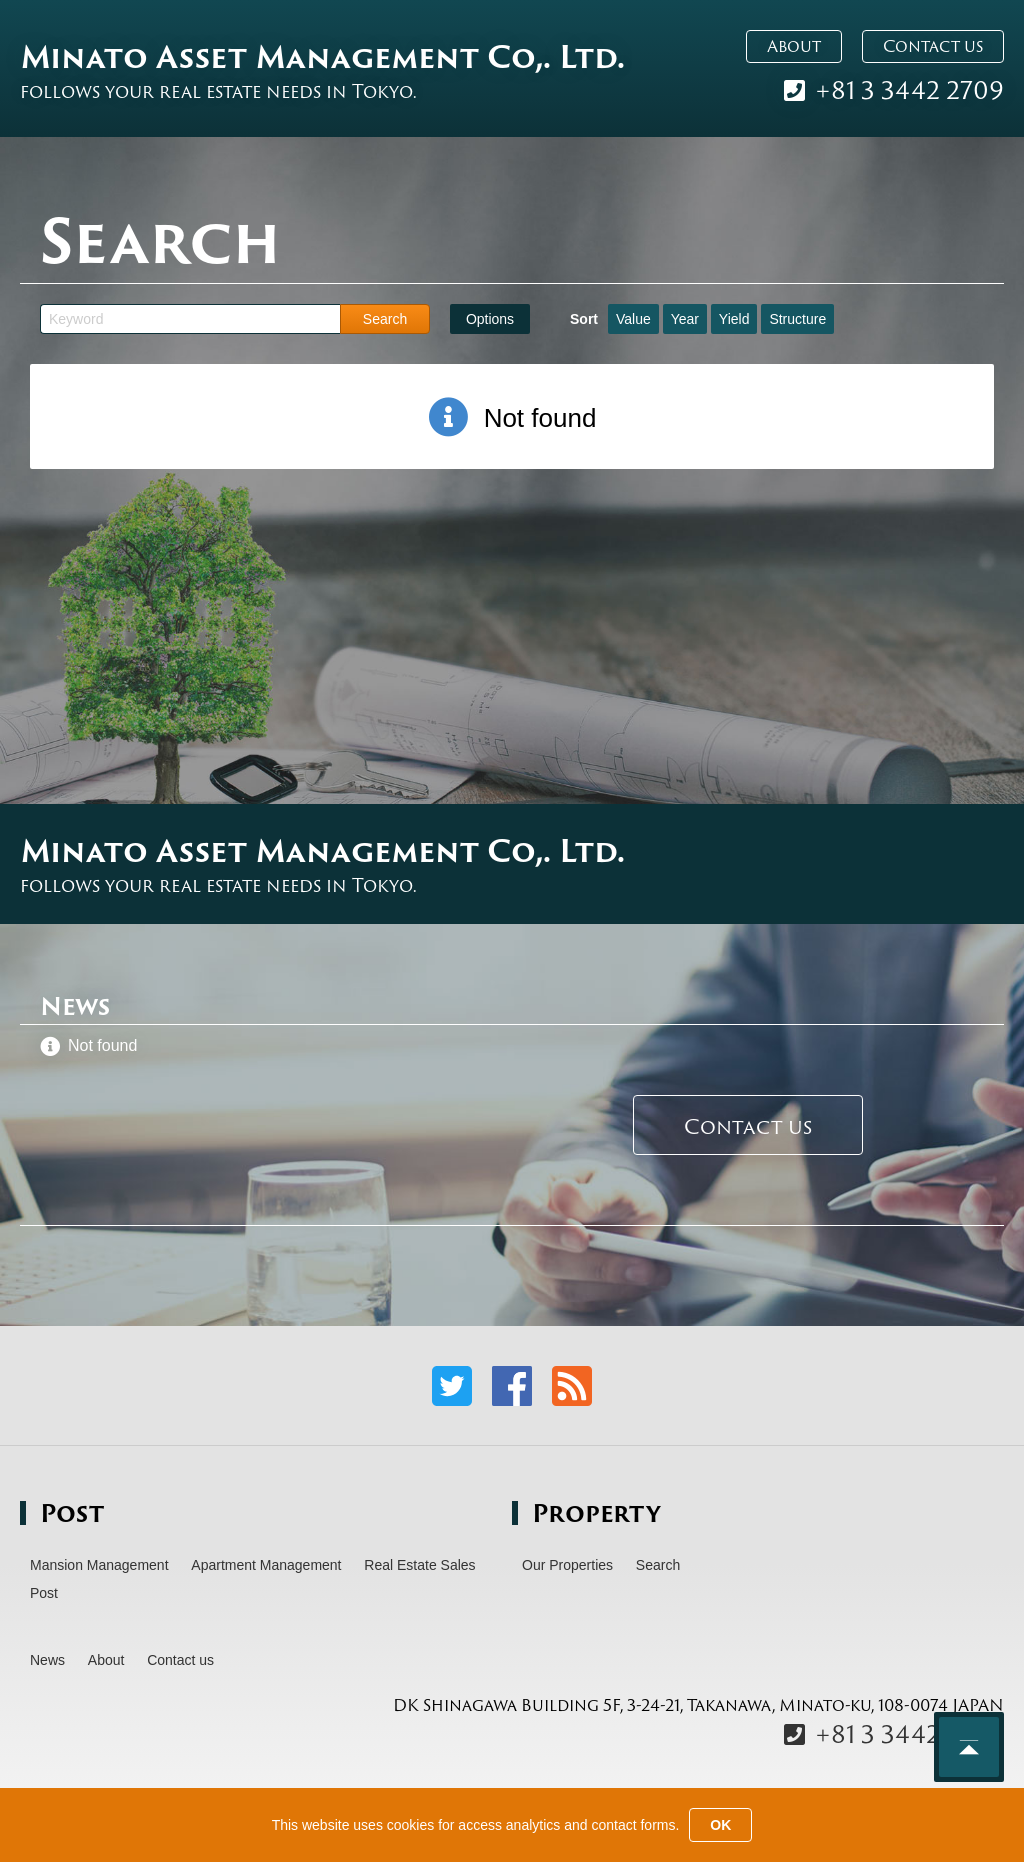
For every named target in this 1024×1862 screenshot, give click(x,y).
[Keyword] (190, 319)
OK (720, 1825)
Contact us (933, 46)
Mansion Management (99, 1565)
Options (490, 319)
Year (685, 319)
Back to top (969, 1747)
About (794, 46)
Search (658, 1565)
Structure (797, 319)
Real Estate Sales (419, 1565)
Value (633, 319)
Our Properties (567, 1565)
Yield (734, 319)
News (47, 1660)
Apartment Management (266, 1565)
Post (44, 1593)
